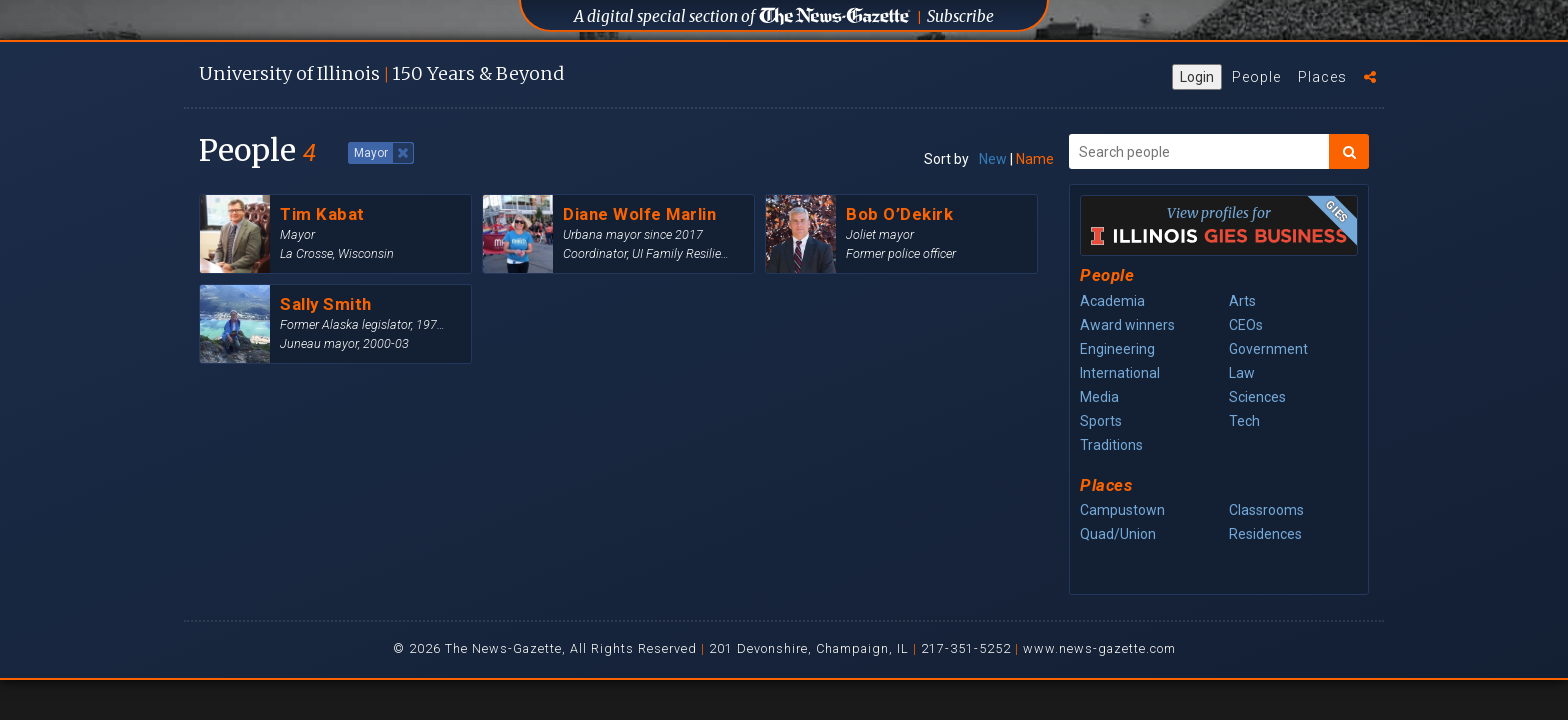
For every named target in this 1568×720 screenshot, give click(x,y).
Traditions (1111, 445)
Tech (1244, 421)
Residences (1265, 534)
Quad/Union (1118, 534)
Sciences (1257, 397)
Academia (1112, 301)
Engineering (1117, 349)
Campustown (1122, 510)
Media (1099, 397)
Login (1197, 77)
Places (1322, 77)
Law (1242, 373)
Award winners (1127, 325)
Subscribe (960, 16)
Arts (1242, 301)
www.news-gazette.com (1099, 648)
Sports (1101, 421)
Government (1268, 349)
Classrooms (1266, 510)
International (1120, 373)
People (1256, 77)
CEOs (1246, 325)
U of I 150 (381, 73)
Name (1035, 159)
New (993, 159)
